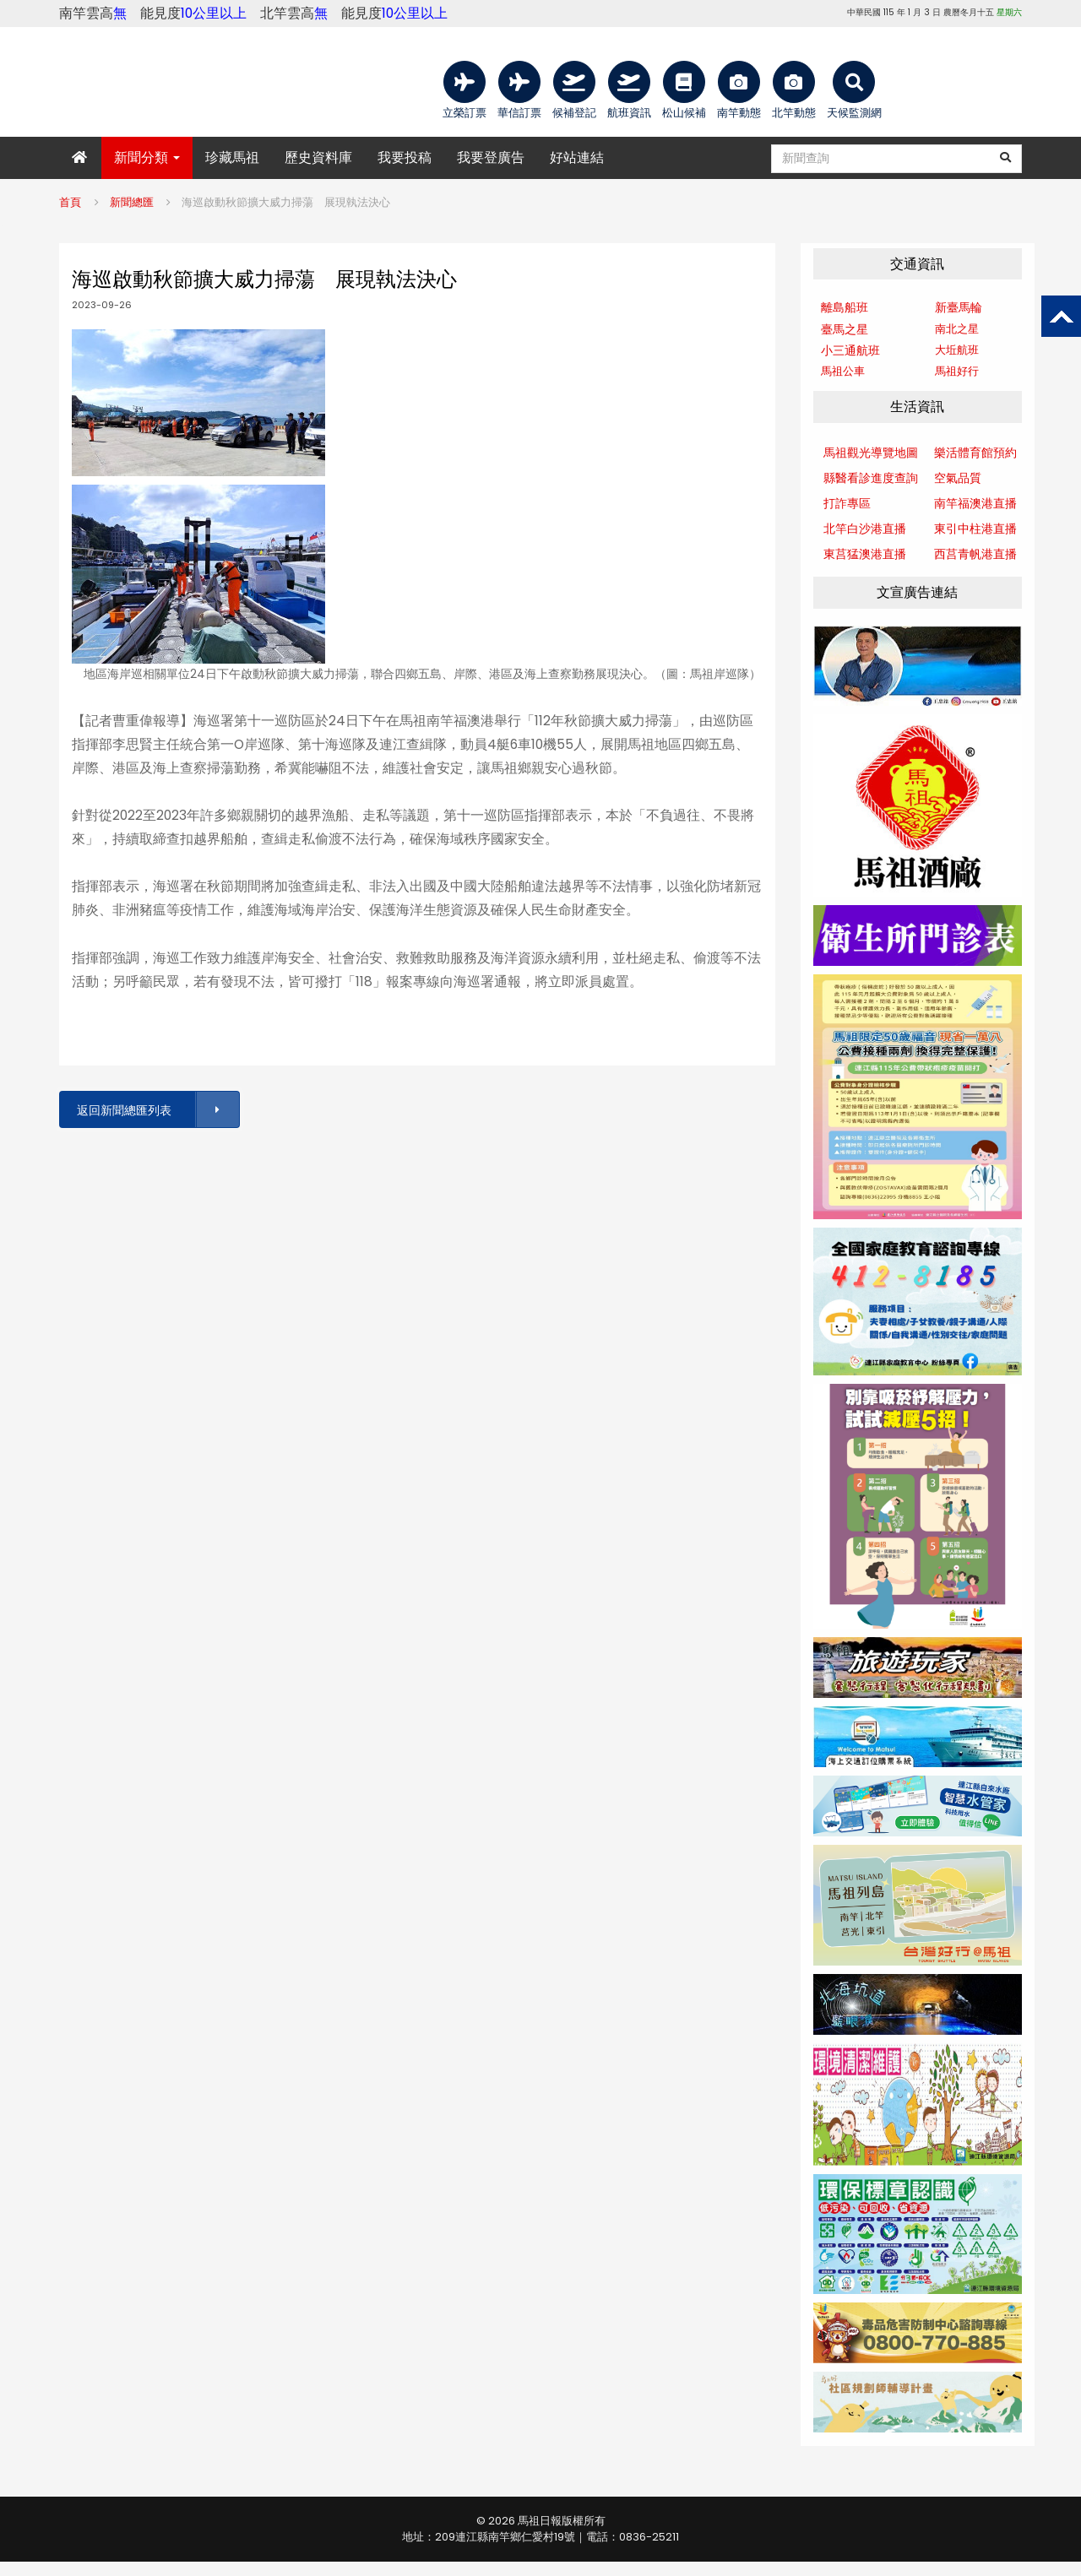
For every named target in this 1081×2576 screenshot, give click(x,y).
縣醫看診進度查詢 (870, 477)
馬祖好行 (957, 371)
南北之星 (957, 329)
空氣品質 (957, 477)
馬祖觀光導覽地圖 (870, 452)
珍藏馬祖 (232, 157)
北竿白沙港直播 (864, 528)
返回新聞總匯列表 (157, 1110)
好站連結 (577, 157)
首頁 (70, 202)
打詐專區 (847, 503)
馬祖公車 (843, 371)
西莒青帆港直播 (975, 553)
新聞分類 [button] (147, 157)
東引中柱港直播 (975, 528)
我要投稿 (405, 157)
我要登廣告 (490, 157)
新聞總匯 (132, 202)
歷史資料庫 (318, 157)
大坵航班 (957, 350)
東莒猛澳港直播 (864, 553)
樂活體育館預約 (975, 452)
